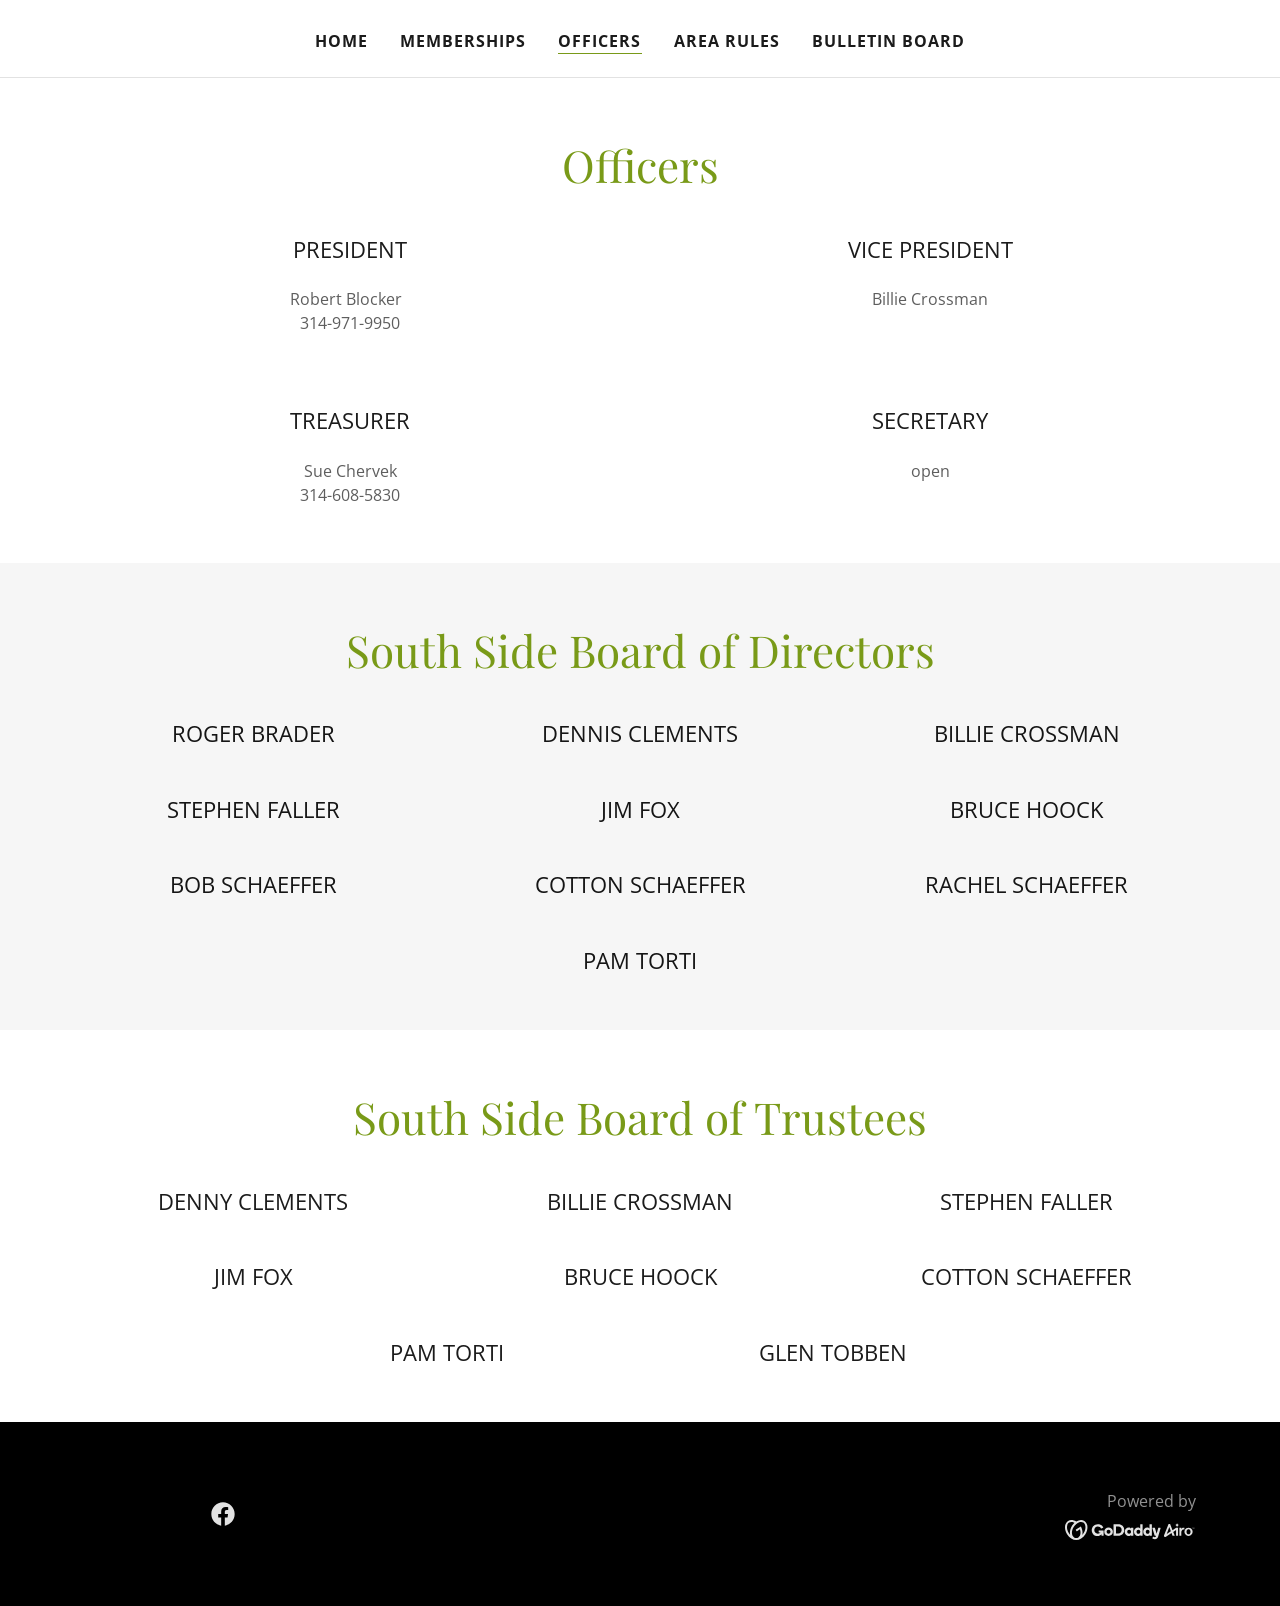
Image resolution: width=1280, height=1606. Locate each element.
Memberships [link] (463, 41)
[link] (223, 1514)
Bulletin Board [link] (888, 41)
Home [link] (341, 41)
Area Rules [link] (727, 41)
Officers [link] (599, 41)
